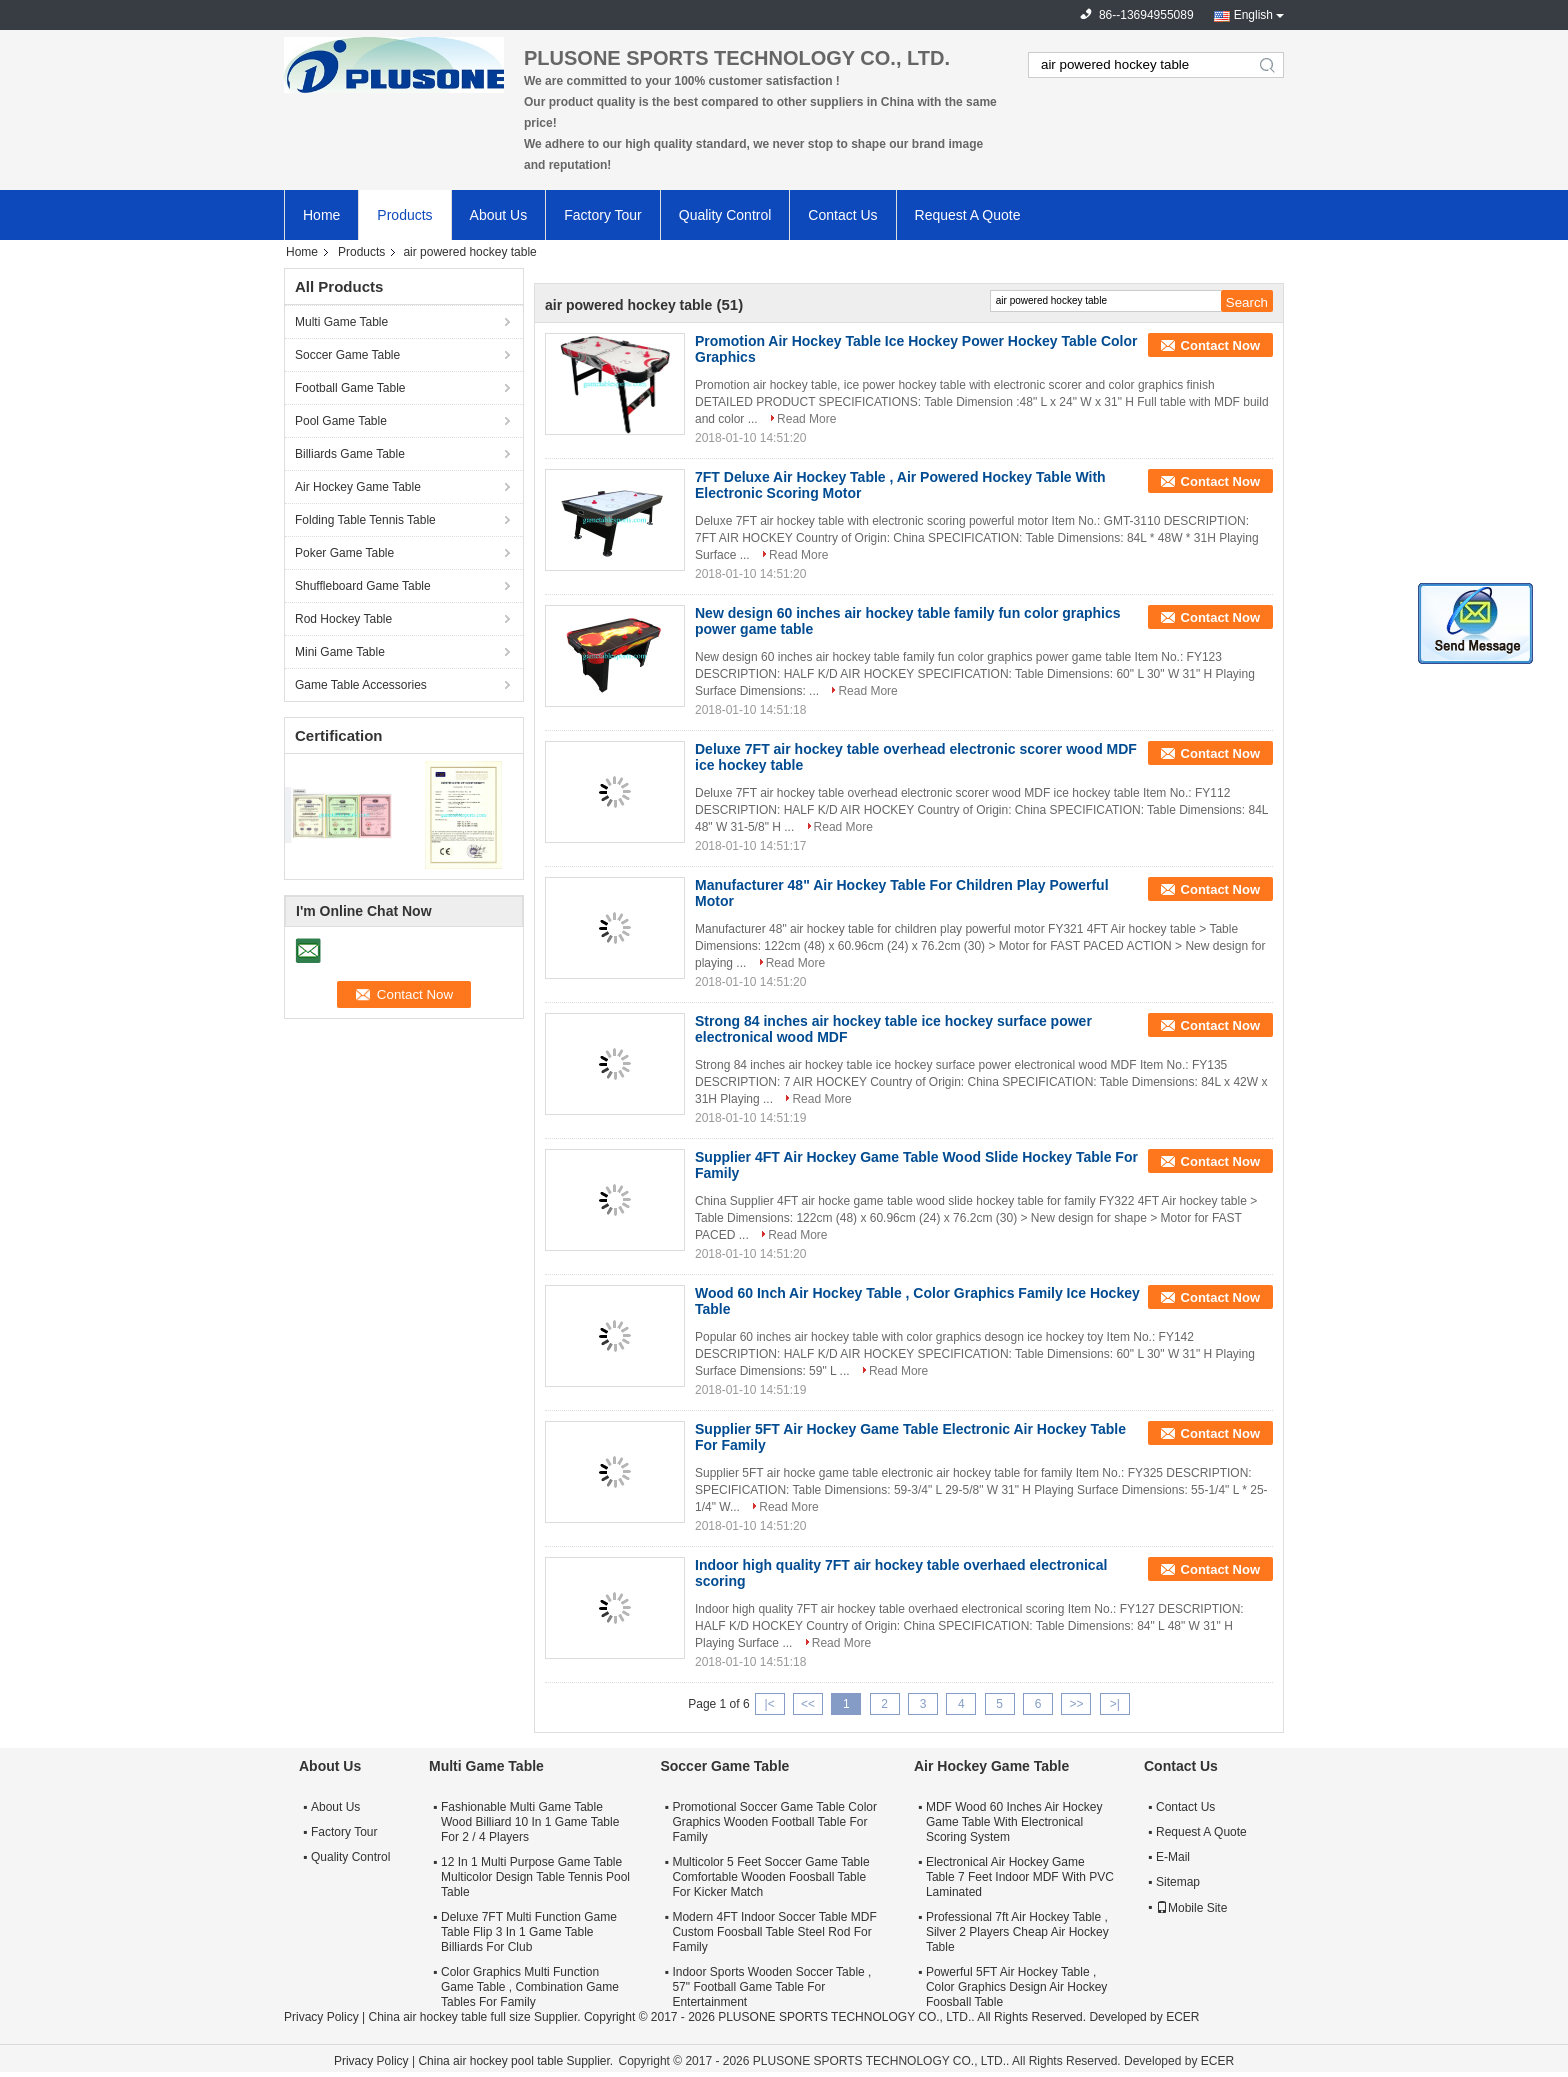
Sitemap (1178, 1882)
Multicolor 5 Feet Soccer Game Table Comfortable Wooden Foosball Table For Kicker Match (770, 1877)
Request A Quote (968, 215)
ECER (1182, 2017)
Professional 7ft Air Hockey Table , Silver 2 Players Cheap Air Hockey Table (1017, 1932)
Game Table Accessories (361, 685)
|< (770, 1704)
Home (321, 215)
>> (1076, 1704)
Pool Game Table (341, 421)
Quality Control (725, 215)
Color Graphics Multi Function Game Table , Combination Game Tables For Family (530, 1987)
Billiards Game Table (350, 454)
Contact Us (842, 215)
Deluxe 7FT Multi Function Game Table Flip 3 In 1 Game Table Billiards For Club (529, 1932)
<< (808, 1704)
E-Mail (1173, 1857)
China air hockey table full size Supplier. (475, 2017)
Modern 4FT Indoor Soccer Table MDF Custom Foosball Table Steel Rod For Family (774, 1932)
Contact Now (1220, 345)
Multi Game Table (341, 322)
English (1253, 15)
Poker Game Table (344, 553)
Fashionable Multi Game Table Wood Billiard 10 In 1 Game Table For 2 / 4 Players (530, 1822)
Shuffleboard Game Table (363, 586)
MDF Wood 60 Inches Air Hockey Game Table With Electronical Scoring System (1014, 1822)
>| (1115, 1704)
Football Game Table (350, 388)
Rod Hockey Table (343, 619)
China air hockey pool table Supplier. (517, 2061)
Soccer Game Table (347, 355)
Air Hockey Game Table (358, 487)
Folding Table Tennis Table (365, 520)
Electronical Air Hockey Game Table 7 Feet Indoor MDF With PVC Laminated (1020, 1877)
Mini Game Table (340, 652)
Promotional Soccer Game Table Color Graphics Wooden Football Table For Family (774, 1822)
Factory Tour (603, 215)
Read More (806, 419)
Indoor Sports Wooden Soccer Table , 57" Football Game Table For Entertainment (771, 1987)
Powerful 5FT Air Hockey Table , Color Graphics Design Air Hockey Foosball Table (1016, 1987)
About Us (499, 215)
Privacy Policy (321, 2017)
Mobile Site (1191, 1908)
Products (404, 215)
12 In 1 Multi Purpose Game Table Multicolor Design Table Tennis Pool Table (535, 1877)
